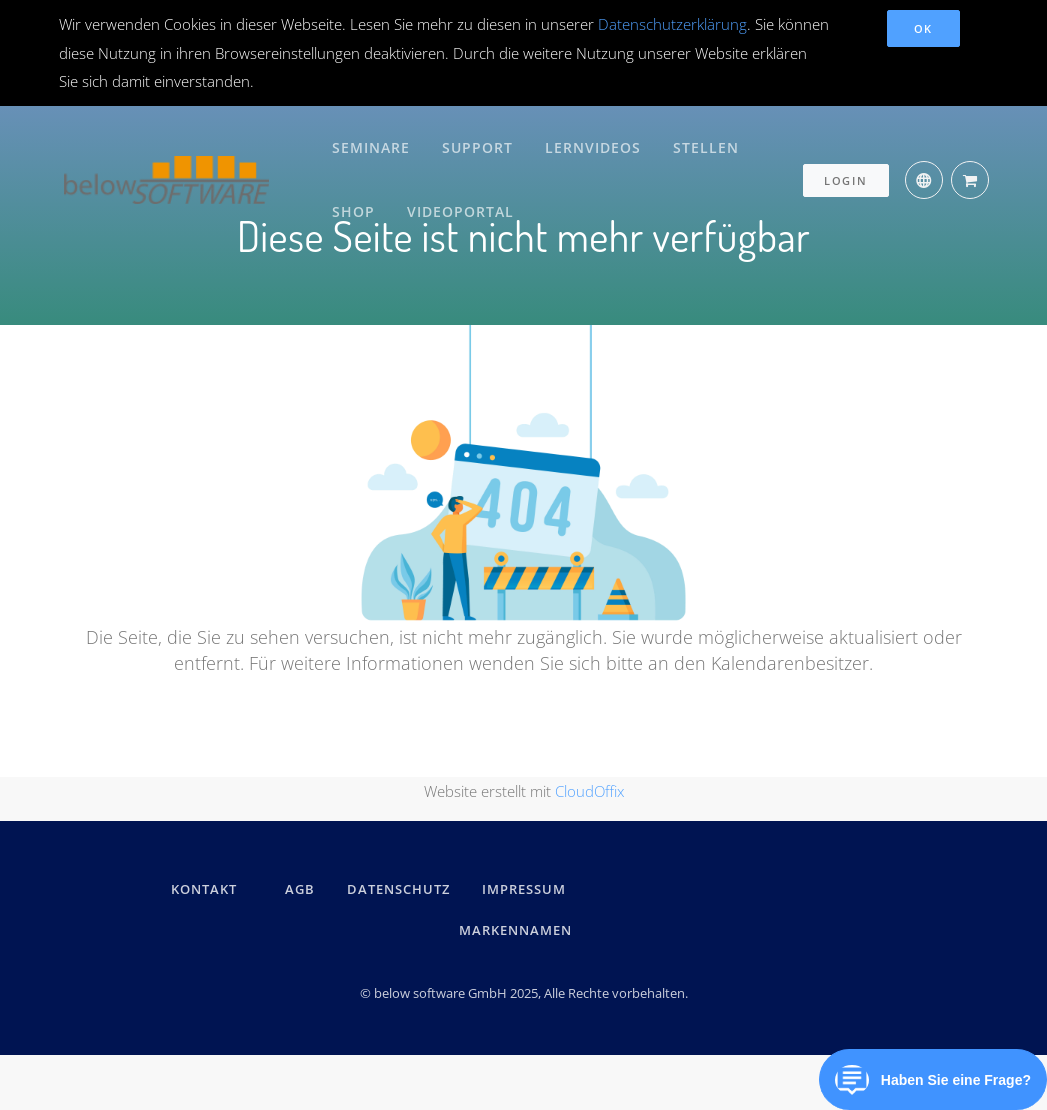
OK (923, 28)
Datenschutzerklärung (672, 24)
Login (846, 172)
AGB (300, 889)
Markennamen (515, 929)
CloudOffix (589, 790)
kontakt (204, 889)
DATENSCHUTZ (398, 889)
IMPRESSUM (527, 889)
